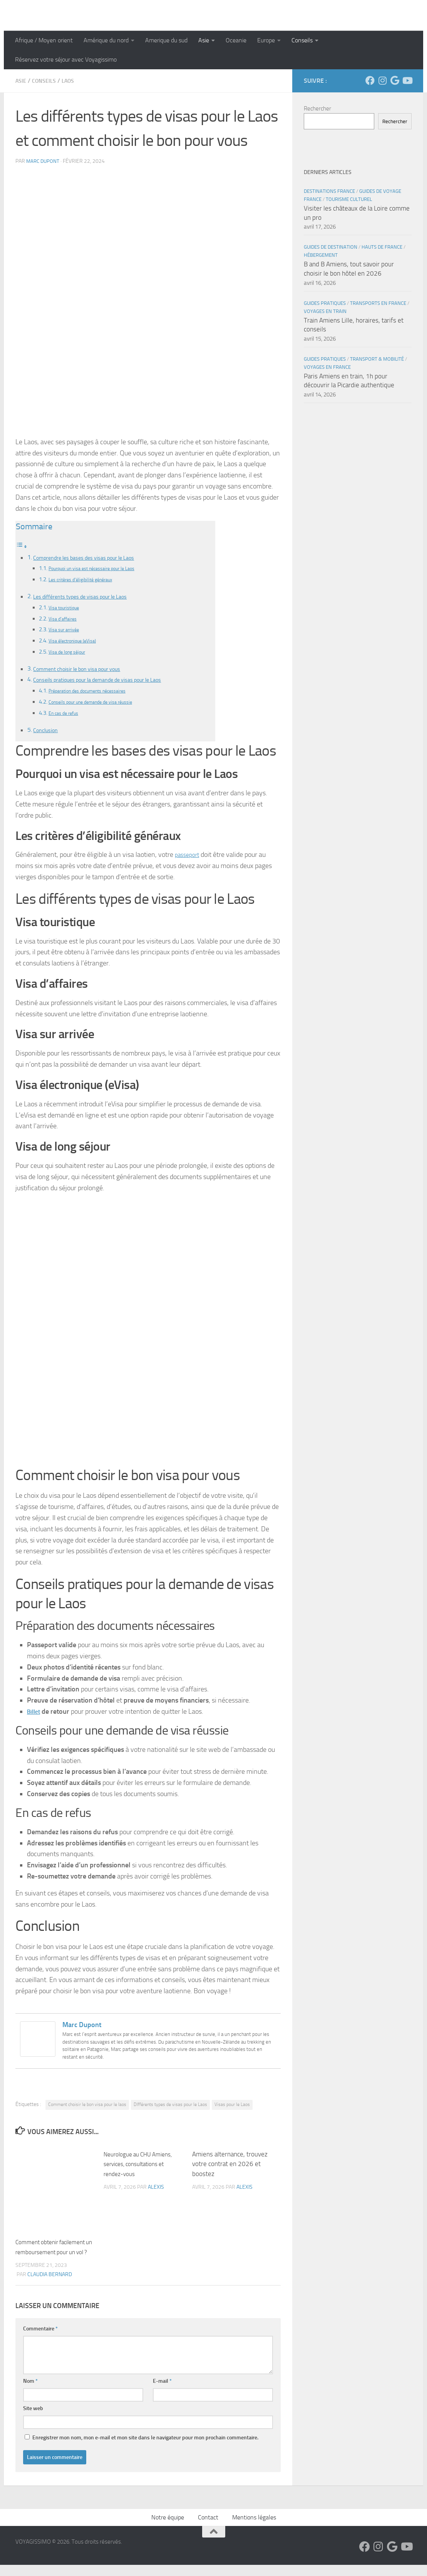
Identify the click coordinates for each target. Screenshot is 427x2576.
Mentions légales (254, 2528)
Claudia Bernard (49, 2286)
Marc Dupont (43, 160)
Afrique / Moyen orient (44, 40)
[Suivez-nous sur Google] (394, 80)
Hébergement (321, 255)
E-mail (162, 2392)
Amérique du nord (106, 40)
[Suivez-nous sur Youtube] (407, 80)
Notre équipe (167, 2528)
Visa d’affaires (66, 619)
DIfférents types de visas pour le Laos (170, 2106)
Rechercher (317, 108)
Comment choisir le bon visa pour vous (83, 669)
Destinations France (329, 191)
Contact (208, 2528)
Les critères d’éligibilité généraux (88, 579)
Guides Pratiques (325, 303)
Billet (34, 1713)
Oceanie (236, 40)
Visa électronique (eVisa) (78, 640)
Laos (73, 80)
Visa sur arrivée (67, 629)
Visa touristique (67, 607)
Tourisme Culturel (349, 199)
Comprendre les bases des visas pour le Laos (90, 557)
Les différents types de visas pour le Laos (86, 596)
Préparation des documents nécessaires (98, 691)
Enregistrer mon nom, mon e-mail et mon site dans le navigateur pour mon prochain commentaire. (145, 2449)
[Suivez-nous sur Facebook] (370, 80)
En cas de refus (67, 714)
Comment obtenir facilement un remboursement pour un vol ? (55, 2253)
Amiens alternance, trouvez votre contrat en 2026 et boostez (230, 2165)
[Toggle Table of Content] (21, 546)
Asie (203, 40)
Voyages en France (327, 367)
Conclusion (47, 731)
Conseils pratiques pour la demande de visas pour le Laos (107, 680)
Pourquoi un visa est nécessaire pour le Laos (102, 568)
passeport (189, 856)
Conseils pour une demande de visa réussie (101, 702)
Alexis (156, 2188)
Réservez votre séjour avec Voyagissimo (66, 59)
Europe (266, 40)
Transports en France (378, 303)
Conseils (302, 40)
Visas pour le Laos (232, 2106)
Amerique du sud (166, 40)
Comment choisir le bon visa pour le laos (87, 2106)
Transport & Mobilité (377, 359)
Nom (30, 2392)
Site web (33, 2419)
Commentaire (40, 2340)
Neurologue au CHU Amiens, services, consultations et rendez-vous (142, 2165)
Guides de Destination (330, 247)
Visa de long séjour (71, 652)
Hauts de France (382, 247)
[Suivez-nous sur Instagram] (382, 80)
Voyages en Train (325, 311)
